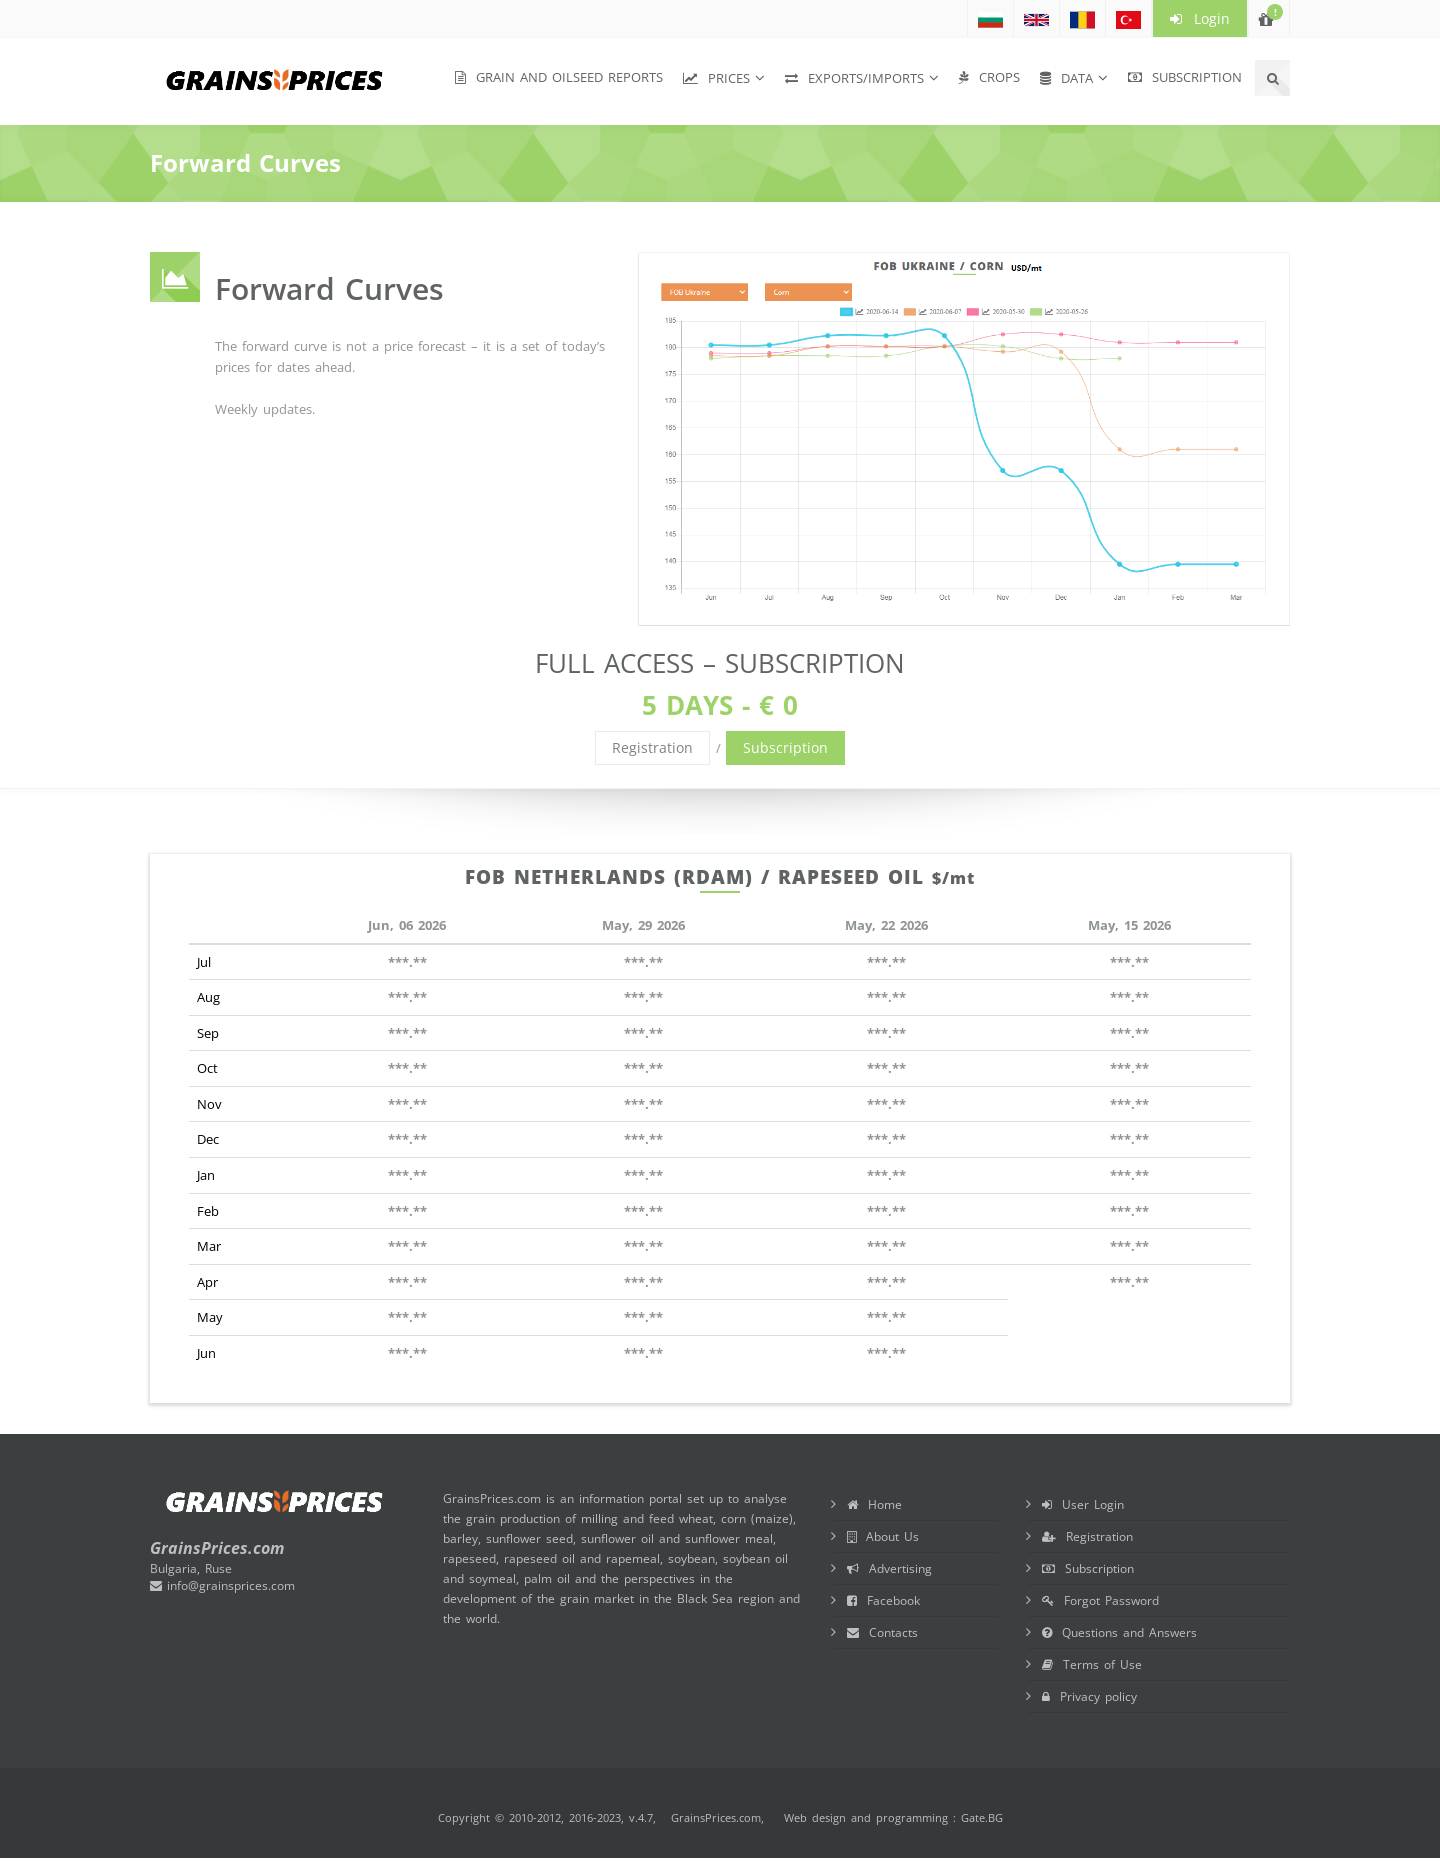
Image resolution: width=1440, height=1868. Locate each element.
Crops (989, 77)
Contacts (882, 1632)
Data (1066, 78)
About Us (883, 1536)
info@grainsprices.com (222, 1585)
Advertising (889, 1568)
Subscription (1185, 77)
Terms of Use (1092, 1664)
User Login (1083, 1504)
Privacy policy (1089, 1696)
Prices (716, 78)
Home (874, 1504)
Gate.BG (982, 1817)
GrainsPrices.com (716, 1817)
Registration (652, 747)
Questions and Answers (1119, 1632)
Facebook (883, 1600)
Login (1200, 18)
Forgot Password (1100, 1600)
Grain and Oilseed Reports (559, 77)
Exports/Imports (854, 78)
